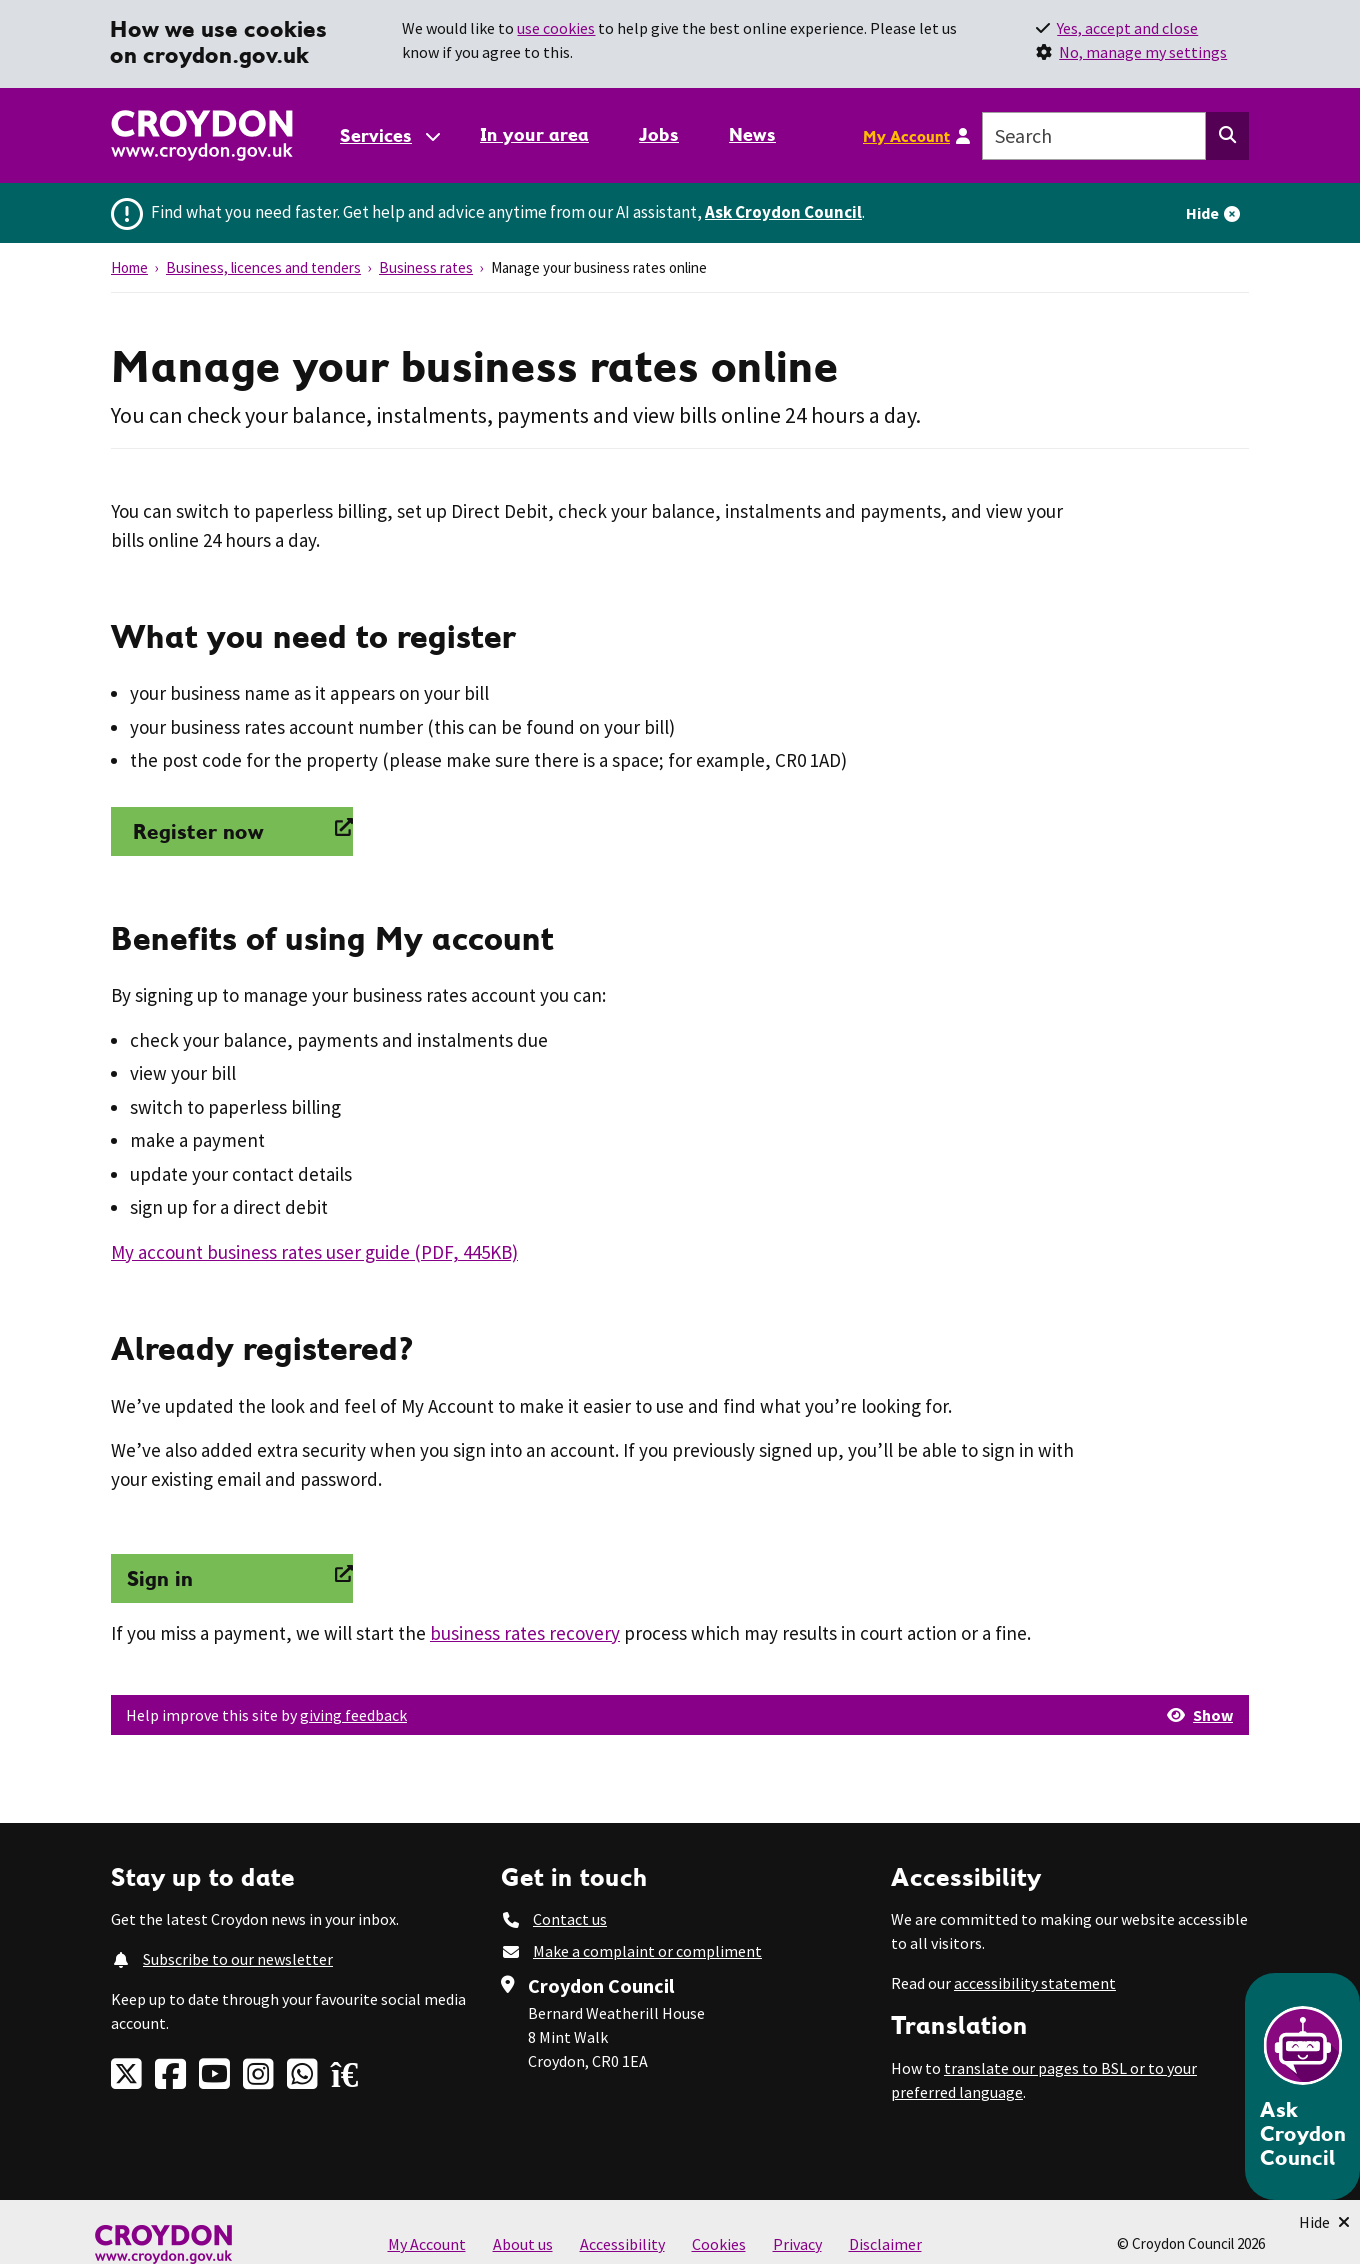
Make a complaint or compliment (647, 1951)
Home (129, 267)
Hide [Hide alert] (1202, 213)
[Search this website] (1227, 136)
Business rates (426, 267)
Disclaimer (885, 2244)
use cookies (556, 28)
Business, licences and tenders (263, 267)
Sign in (160, 1578)
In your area (534, 134)
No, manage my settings (1143, 52)
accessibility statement (1035, 1983)
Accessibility (622, 2244)
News (752, 134)
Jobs (659, 134)
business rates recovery (525, 1633)
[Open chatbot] (1302, 2086)
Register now (195, 831)
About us (523, 2244)
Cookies (719, 2244)
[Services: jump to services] (389, 135)
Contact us (570, 1919)
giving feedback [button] (353, 1715)
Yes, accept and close (1127, 28)
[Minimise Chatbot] (1324, 2222)
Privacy (797, 2244)
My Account (906, 136)
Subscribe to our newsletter (238, 1959)
